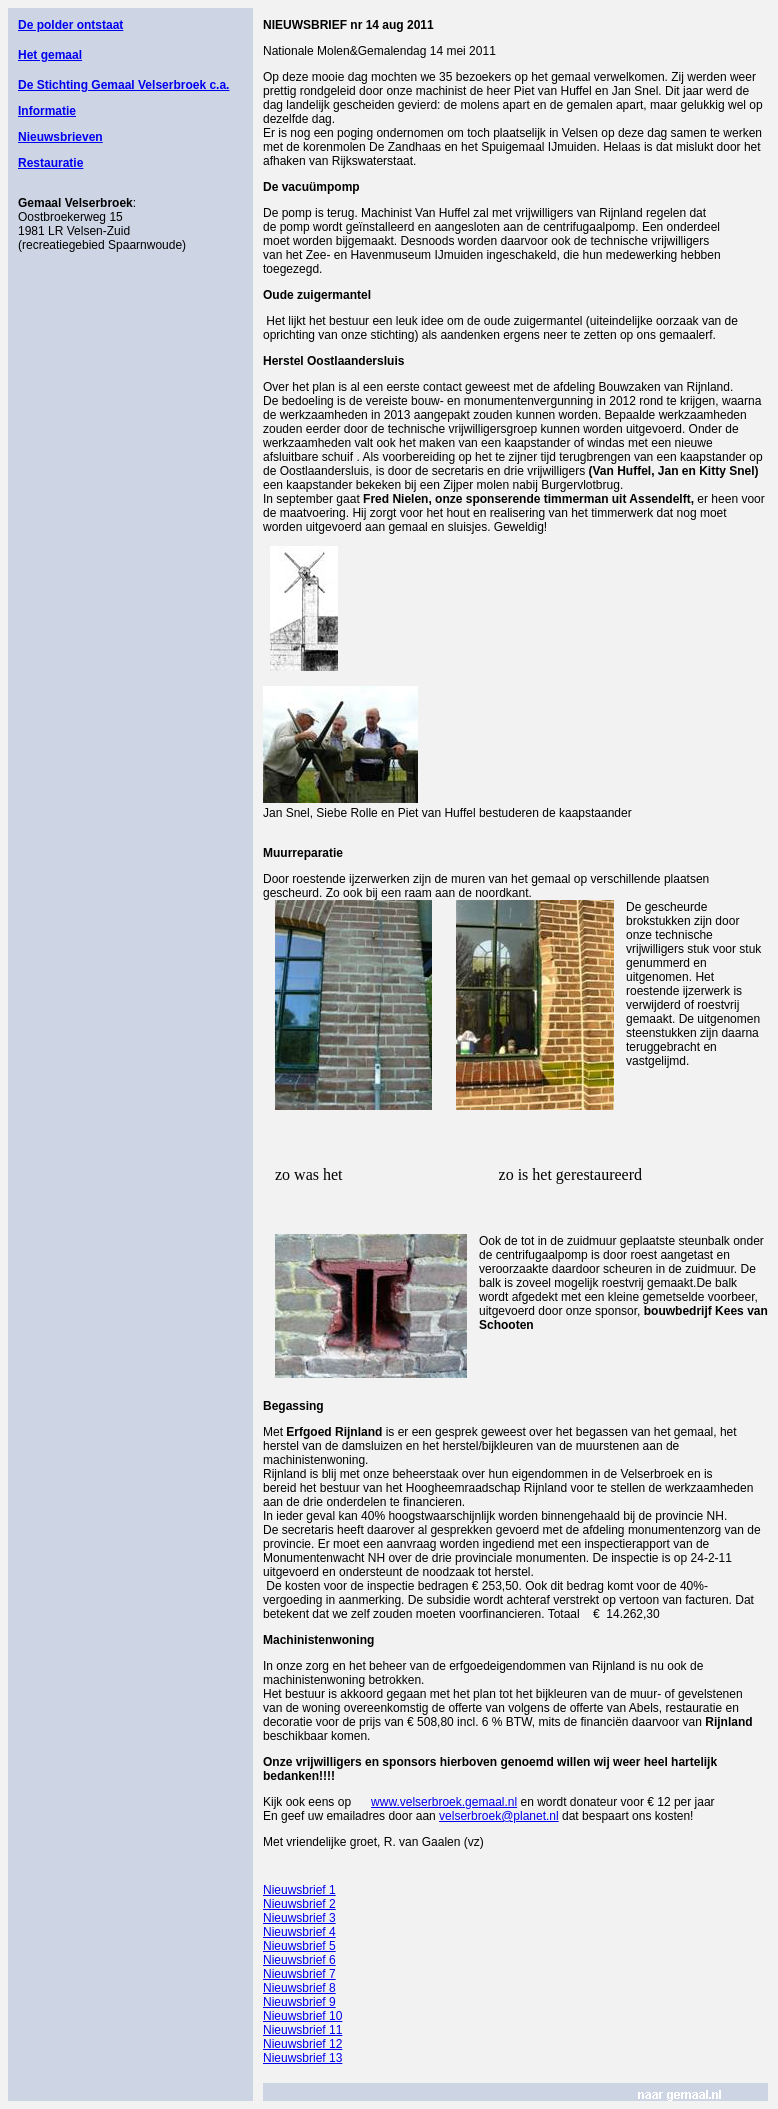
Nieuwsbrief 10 (302, 2016)
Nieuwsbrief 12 (302, 2044)
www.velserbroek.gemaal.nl (444, 1802)
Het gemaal (50, 55)
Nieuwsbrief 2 (299, 1904)
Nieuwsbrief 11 (302, 2030)
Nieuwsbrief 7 (299, 1974)
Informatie (47, 111)
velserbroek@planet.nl (499, 1816)
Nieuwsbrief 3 (299, 1918)
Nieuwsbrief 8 (299, 1988)
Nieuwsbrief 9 (299, 2002)
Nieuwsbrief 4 (299, 1932)
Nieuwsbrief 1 (299, 1890)
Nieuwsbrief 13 (302, 2058)
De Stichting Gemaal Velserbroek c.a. (123, 85)
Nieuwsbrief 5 (299, 1946)
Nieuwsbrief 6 (299, 1960)
